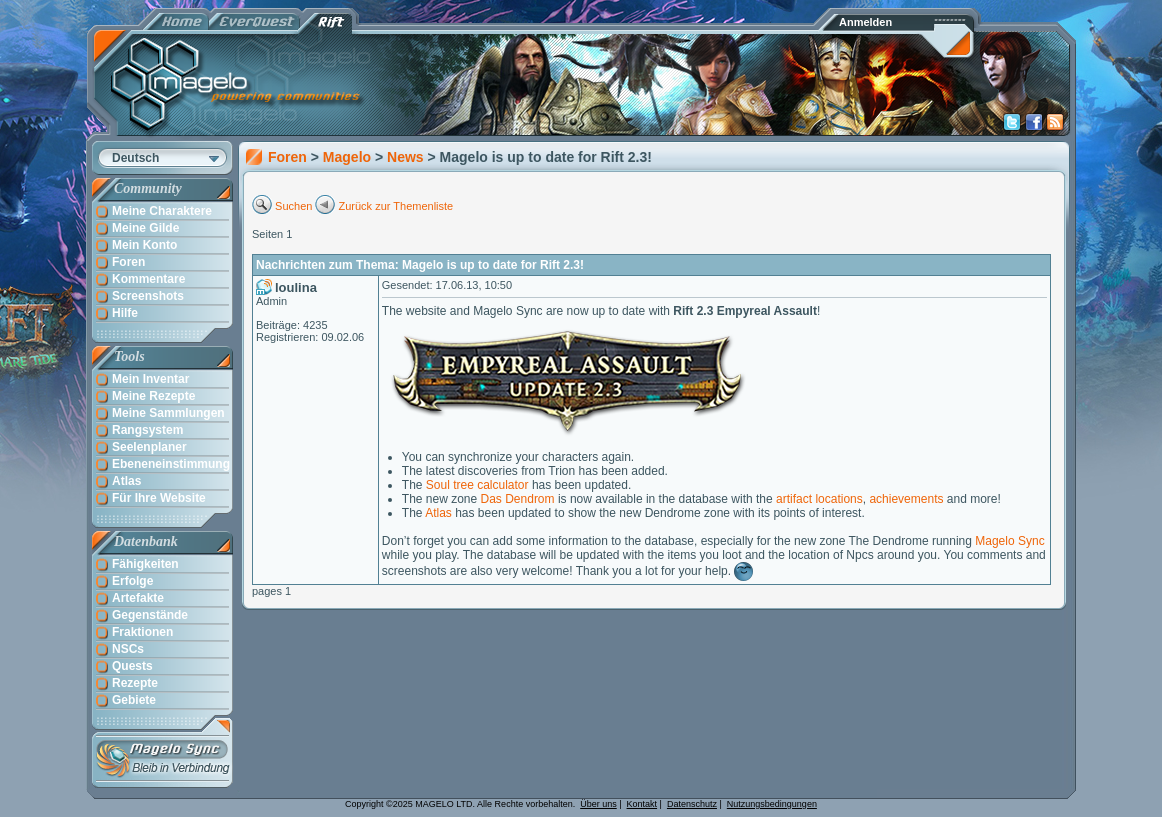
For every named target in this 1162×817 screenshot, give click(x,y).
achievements (906, 499)
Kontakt (642, 804)
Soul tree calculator (477, 485)
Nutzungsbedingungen (772, 804)
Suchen (293, 206)
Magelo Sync (1009, 541)
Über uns (598, 804)
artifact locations (819, 499)
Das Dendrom (518, 499)
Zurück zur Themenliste (396, 206)
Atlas (438, 513)
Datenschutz (692, 804)
